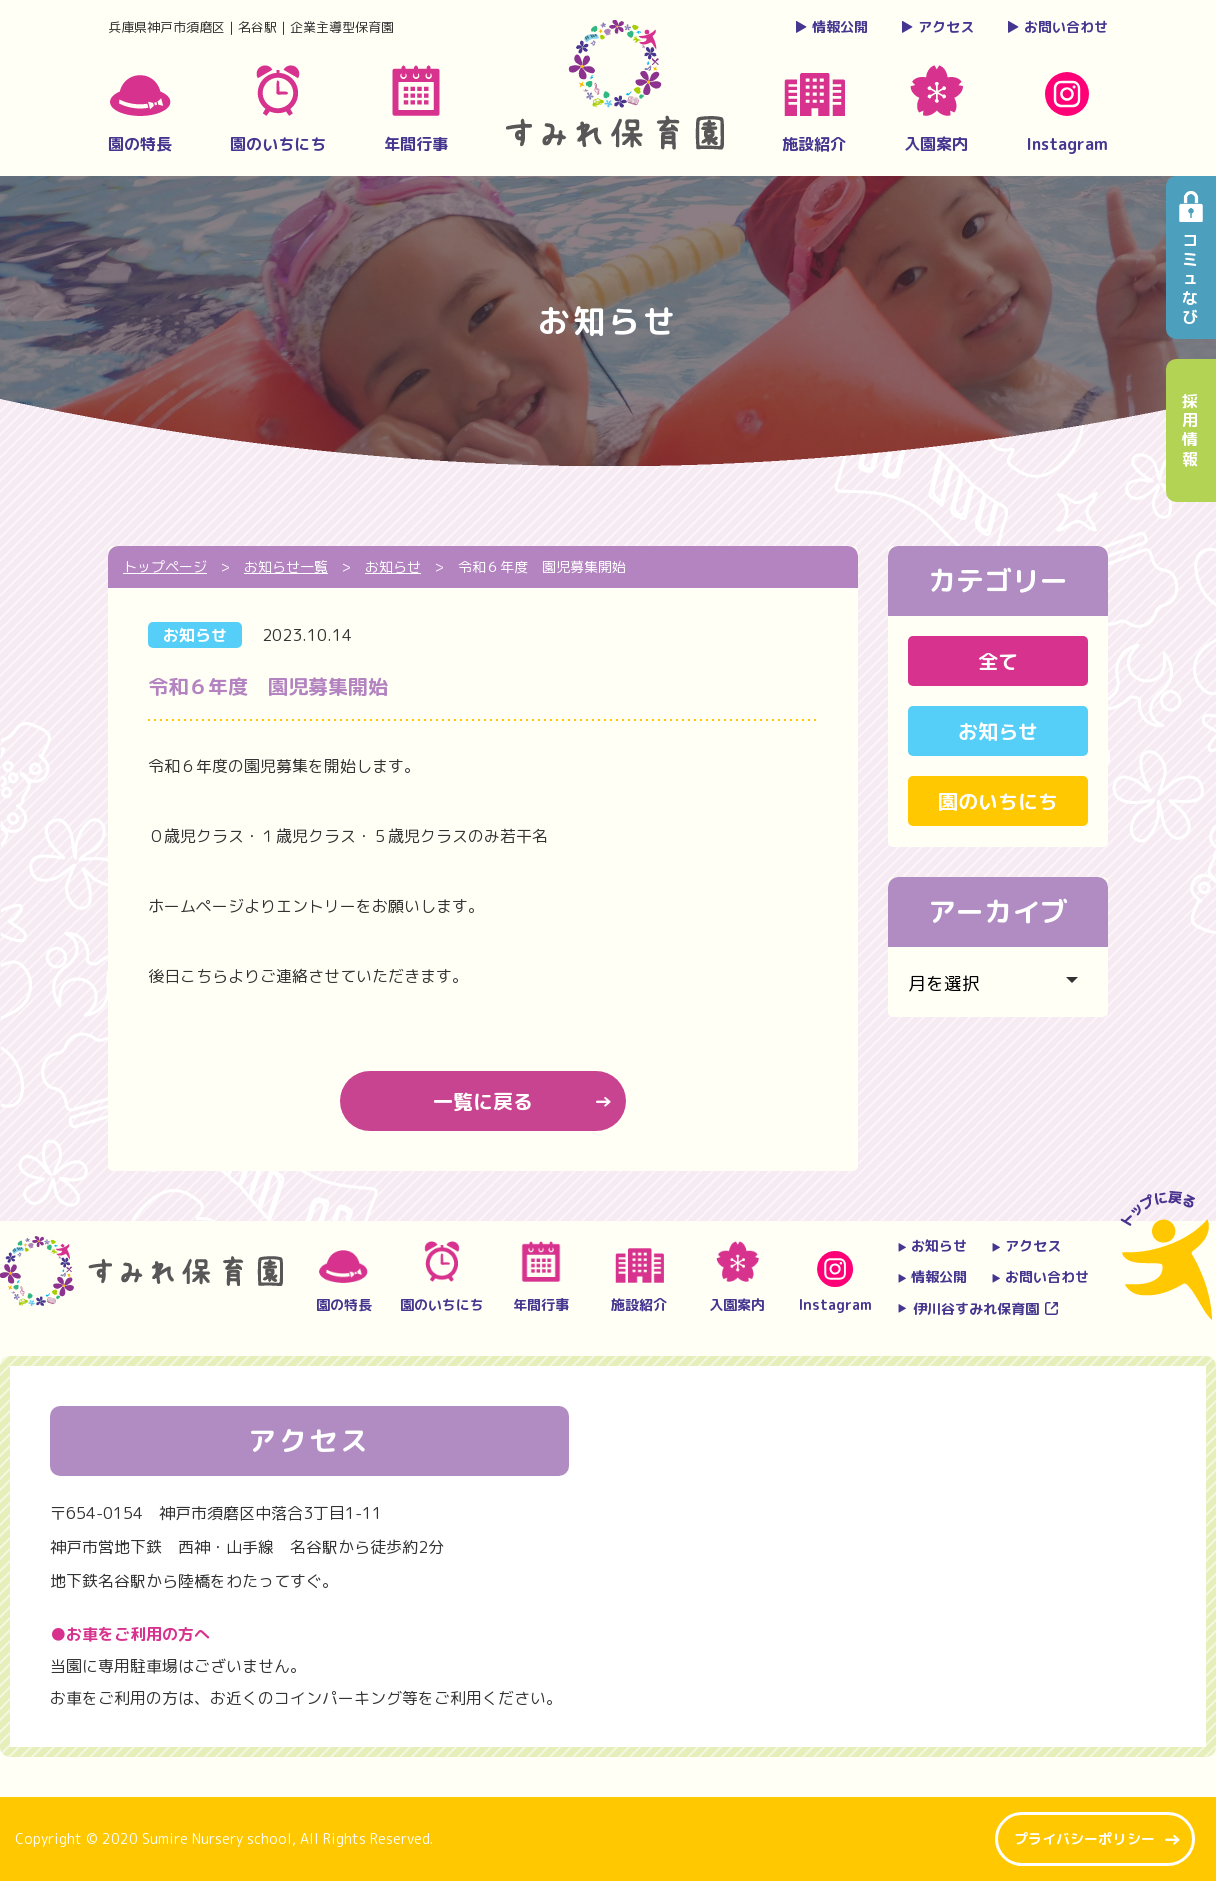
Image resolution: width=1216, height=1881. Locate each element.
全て (998, 661)
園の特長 (140, 115)
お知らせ (195, 635)
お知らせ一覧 (286, 566)
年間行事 (416, 110)
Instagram (1067, 113)
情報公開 (831, 26)
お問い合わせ (1057, 26)
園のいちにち (278, 110)
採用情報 (1191, 430)
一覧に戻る (483, 1101)
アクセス (937, 26)
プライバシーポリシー (1084, 1838)
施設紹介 (814, 114)
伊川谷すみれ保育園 (968, 1308)
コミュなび (1191, 278)
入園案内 (936, 110)
